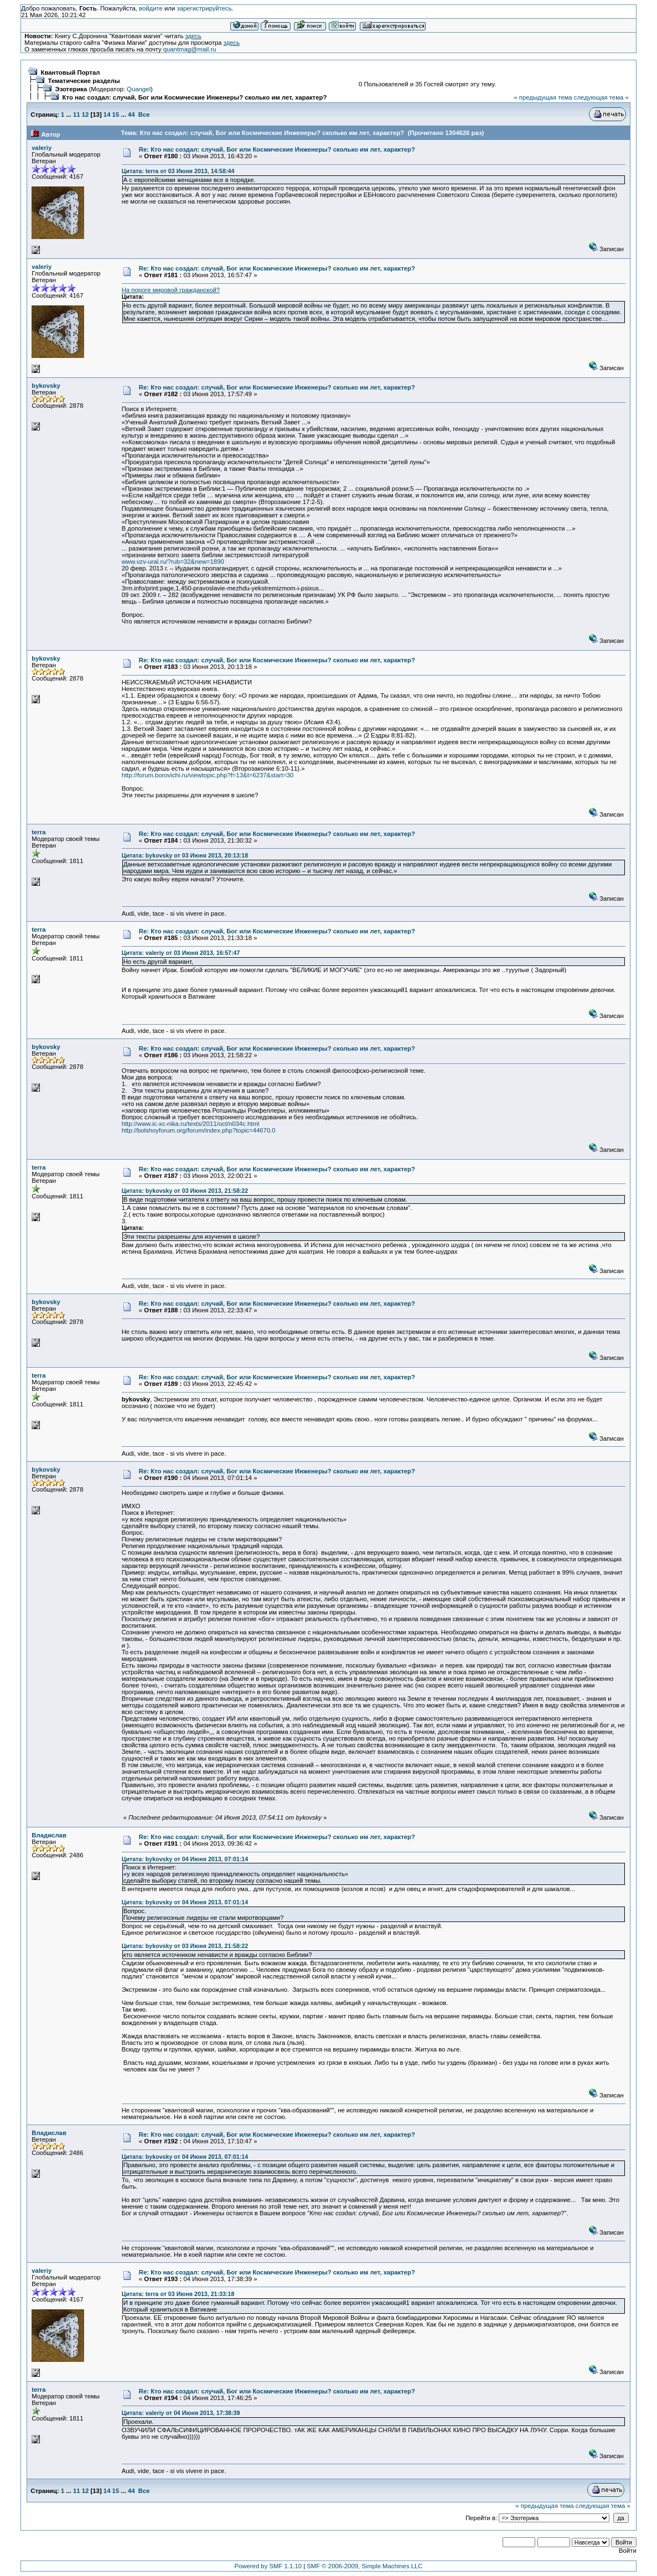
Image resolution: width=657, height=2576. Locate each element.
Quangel (139, 89)
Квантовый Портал (70, 72)
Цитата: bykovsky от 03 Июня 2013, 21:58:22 (185, 1190)
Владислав (49, 1835)
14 (107, 114)
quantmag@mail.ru (189, 49)
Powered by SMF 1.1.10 (268, 2566)
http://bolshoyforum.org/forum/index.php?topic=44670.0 (199, 1130)
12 (85, 114)
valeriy (41, 147)
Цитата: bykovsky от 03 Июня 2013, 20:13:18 (185, 855)
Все (144, 114)
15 (116, 114)
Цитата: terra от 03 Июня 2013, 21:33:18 (178, 2294)
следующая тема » (601, 97)
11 (76, 114)
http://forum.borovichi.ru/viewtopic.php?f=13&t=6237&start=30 (208, 775)
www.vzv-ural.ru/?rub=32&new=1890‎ (173, 561)
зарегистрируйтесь (204, 8)
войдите (151, 8)
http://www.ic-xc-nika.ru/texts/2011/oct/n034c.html (191, 1123)
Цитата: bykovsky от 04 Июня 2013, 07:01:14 (185, 1859)
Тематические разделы (84, 80)
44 (131, 114)
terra (38, 832)
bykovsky (46, 385)
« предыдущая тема (543, 97)
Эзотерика (71, 89)
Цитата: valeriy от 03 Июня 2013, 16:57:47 (181, 952)
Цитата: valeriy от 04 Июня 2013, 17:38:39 (181, 2412)
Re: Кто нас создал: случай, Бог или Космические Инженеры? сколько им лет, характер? (277, 149)
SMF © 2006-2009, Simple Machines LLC (364, 2566)
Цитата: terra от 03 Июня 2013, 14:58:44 (178, 171)
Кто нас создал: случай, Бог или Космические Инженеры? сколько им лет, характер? (195, 97)
